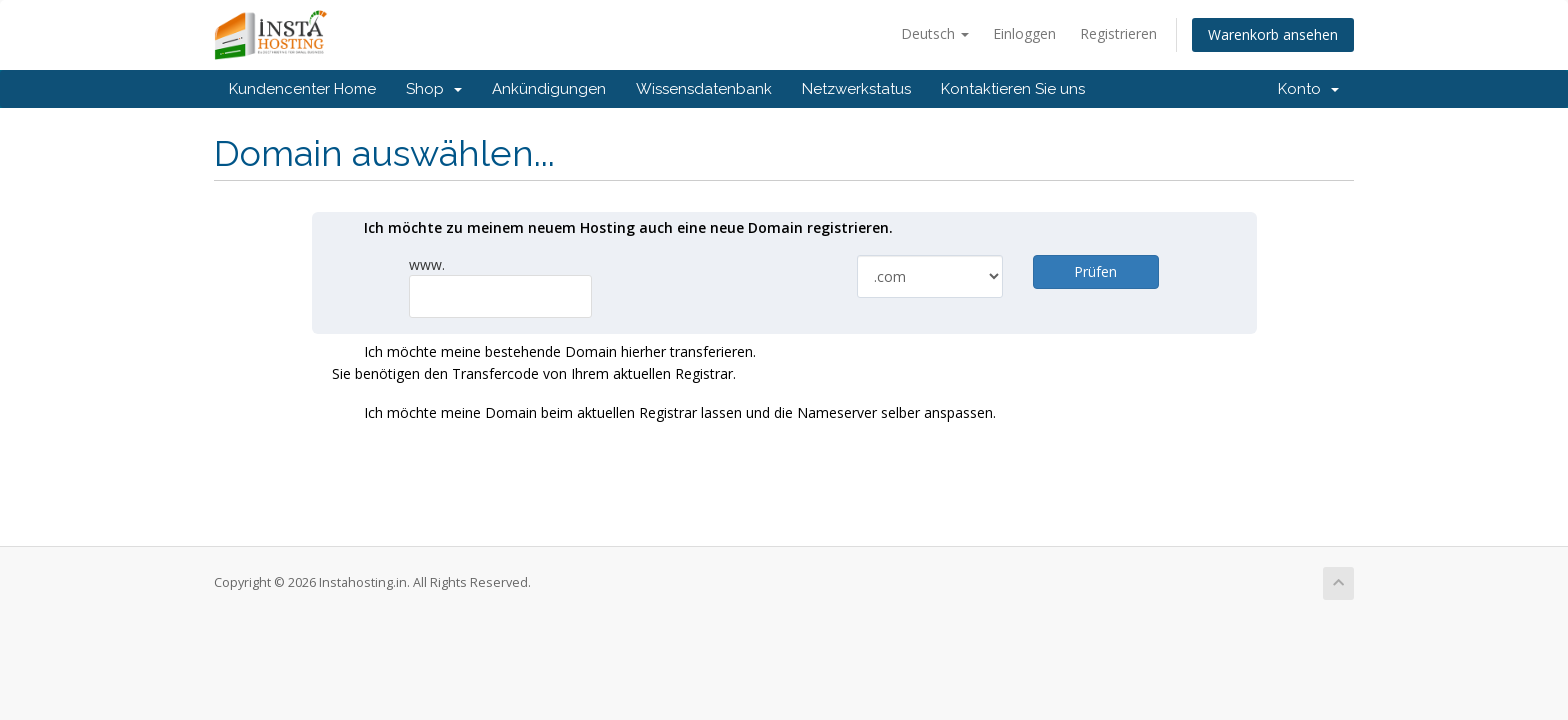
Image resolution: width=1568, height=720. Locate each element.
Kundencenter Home (302, 89)
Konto (1308, 89)
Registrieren (1118, 33)
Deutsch (935, 33)
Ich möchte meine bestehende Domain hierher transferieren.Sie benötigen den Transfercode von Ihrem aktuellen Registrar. (544, 362)
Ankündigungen (549, 89)
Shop (434, 89)
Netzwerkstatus (856, 89)
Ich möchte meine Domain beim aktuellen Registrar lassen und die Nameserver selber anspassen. (664, 414)
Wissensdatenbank (704, 89)
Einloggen (1024, 33)
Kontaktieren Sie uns (1013, 89)
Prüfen (1095, 271)
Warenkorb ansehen (1273, 34)
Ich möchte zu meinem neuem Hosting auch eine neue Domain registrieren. (612, 229)
